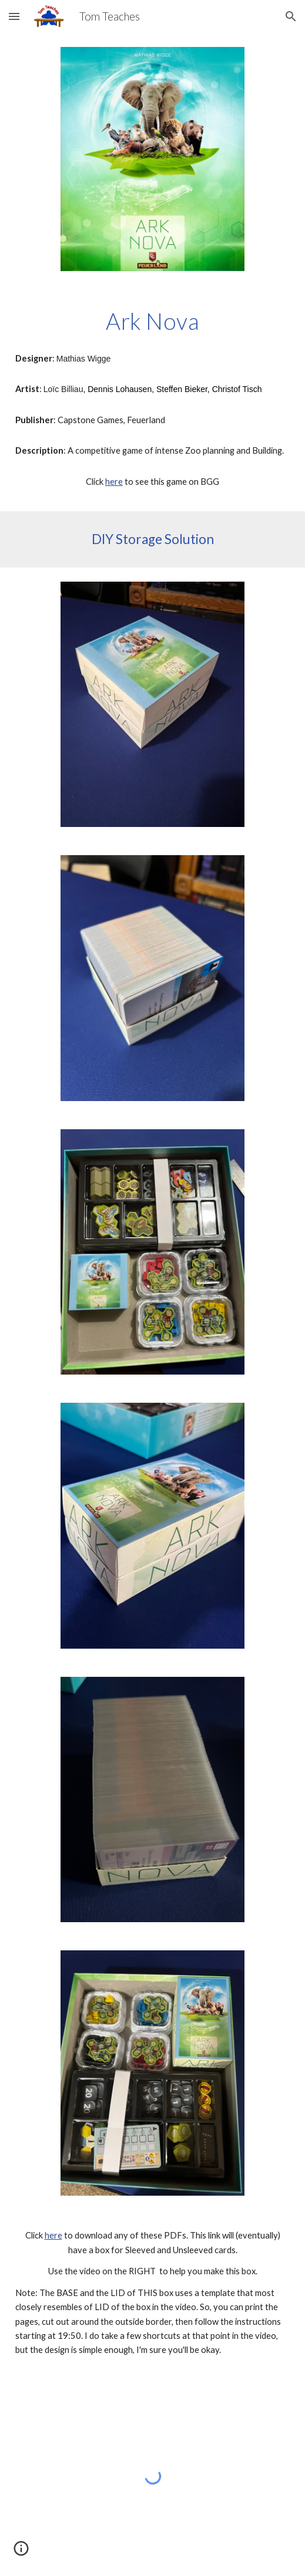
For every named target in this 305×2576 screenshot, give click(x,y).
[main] (153, 321)
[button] (14, 16)
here (114, 482)
